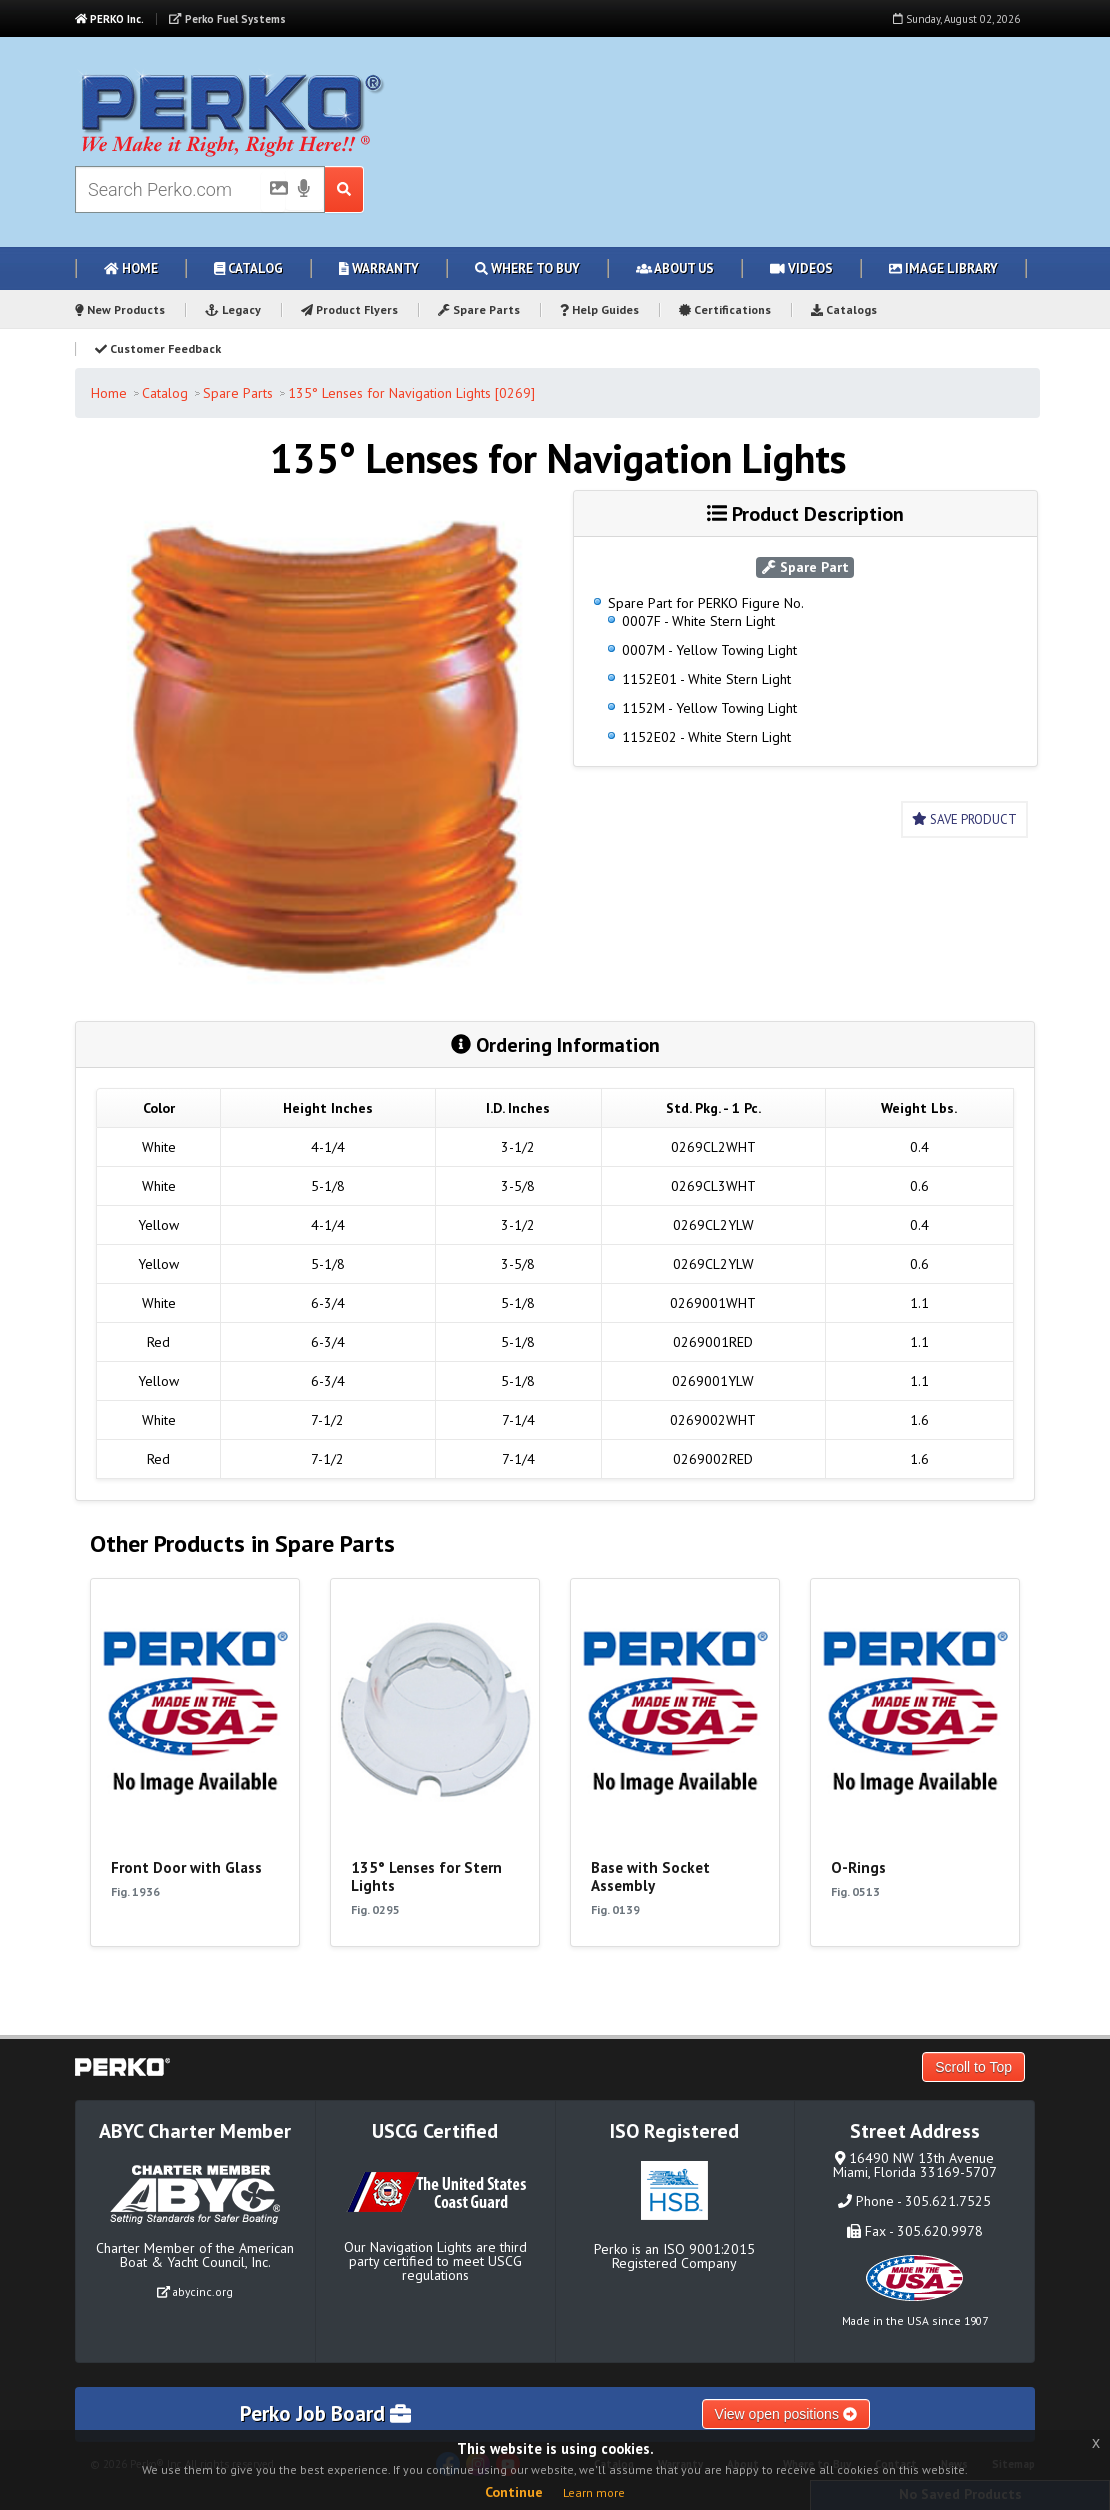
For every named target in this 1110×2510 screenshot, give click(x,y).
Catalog (248, 268)
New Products (120, 309)
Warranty (379, 268)
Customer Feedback (158, 348)
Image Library (943, 268)
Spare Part (805, 567)
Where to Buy (527, 268)
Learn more (594, 2492)
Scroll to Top (973, 2067)
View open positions (786, 2414)
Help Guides (599, 309)
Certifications (725, 309)
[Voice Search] (304, 190)
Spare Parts (479, 309)
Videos (801, 268)
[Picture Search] (273, 192)
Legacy (233, 309)
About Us (675, 268)
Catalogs (844, 309)
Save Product (964, 819)
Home (131, 268)
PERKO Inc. (109, 19)
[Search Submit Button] (344, 189)
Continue (514, 2492)
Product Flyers (349, 309)
